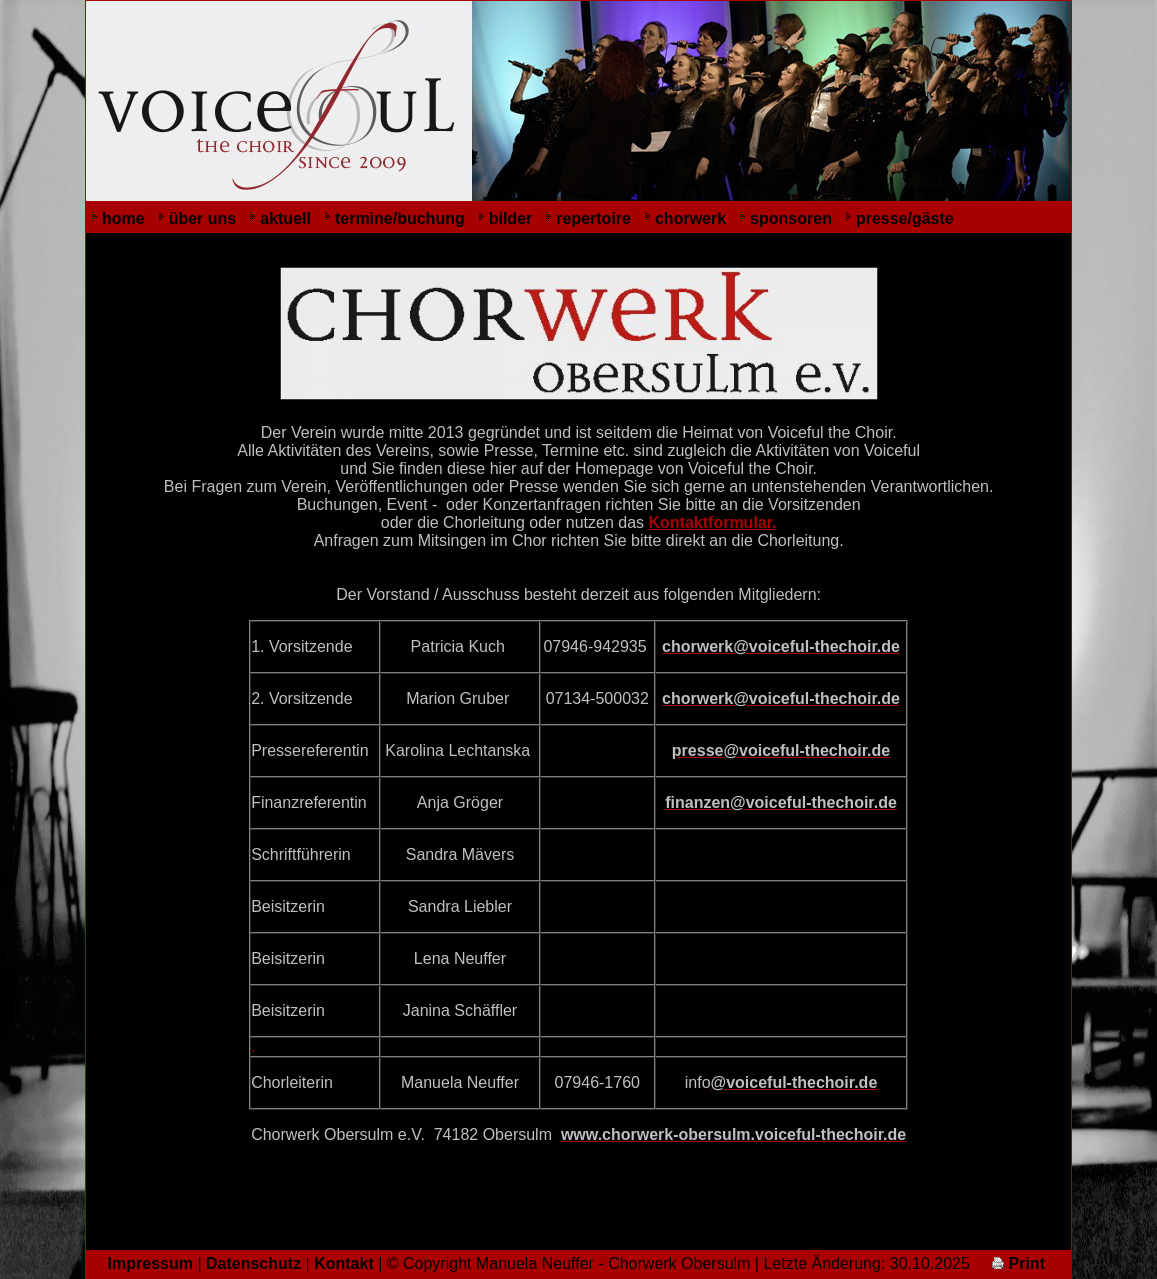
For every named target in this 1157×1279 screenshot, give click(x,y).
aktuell (285, 218)
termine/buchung (400, 218)
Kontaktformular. (713, 522)
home (123, 218)
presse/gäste (905, 218)
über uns (203, 218)
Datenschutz (253, 1263)
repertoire (593, 218)
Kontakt (344, 1263)
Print (1018, 1263)
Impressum (150, 1263)
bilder (511, 218)
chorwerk (690, 218)
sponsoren (791, 218)
